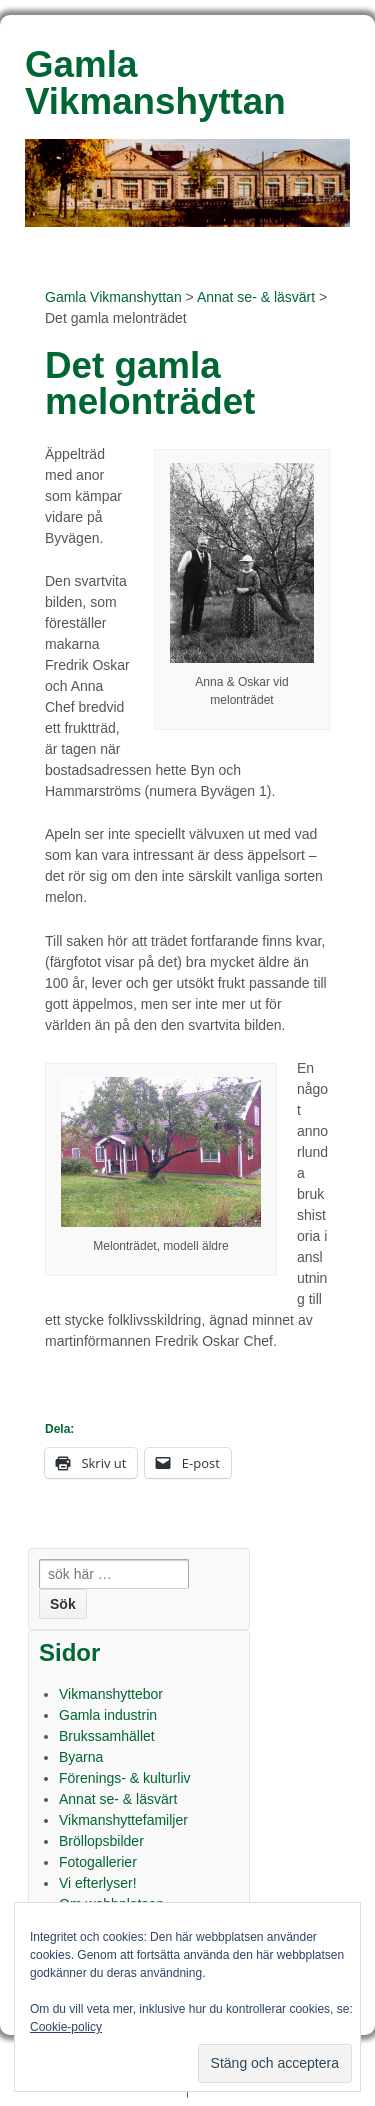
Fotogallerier (98, 1862)
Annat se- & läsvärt (256, 297)
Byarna (81, 1757)
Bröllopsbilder (101, 1841)
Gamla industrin (108, 1715)
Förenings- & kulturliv (125, 1778)
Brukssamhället (107, 1736)
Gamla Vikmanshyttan (113, 297)
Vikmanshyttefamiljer (123, 1820)
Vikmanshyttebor (111, 1694)
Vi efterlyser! (98, 1883)
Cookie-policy (66, 2027)
